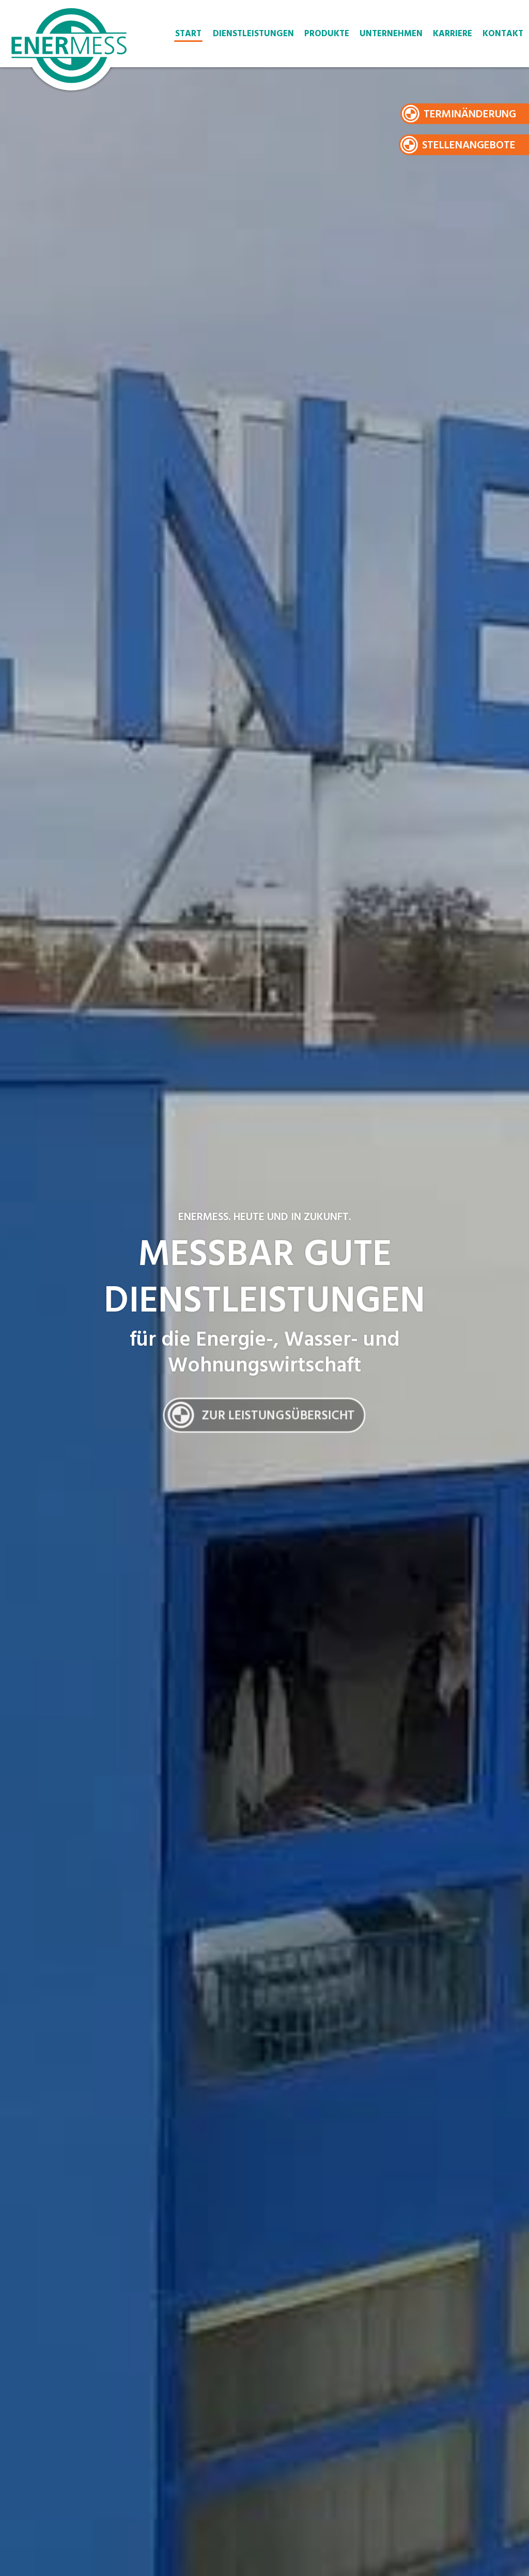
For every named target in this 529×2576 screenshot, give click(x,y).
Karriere (452, 34)
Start (188, 34)
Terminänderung (470, 114)
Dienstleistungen (253, 34)
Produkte (326, 34)
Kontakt (503, 34)
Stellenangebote (469, 145)
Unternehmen (391, 34)
